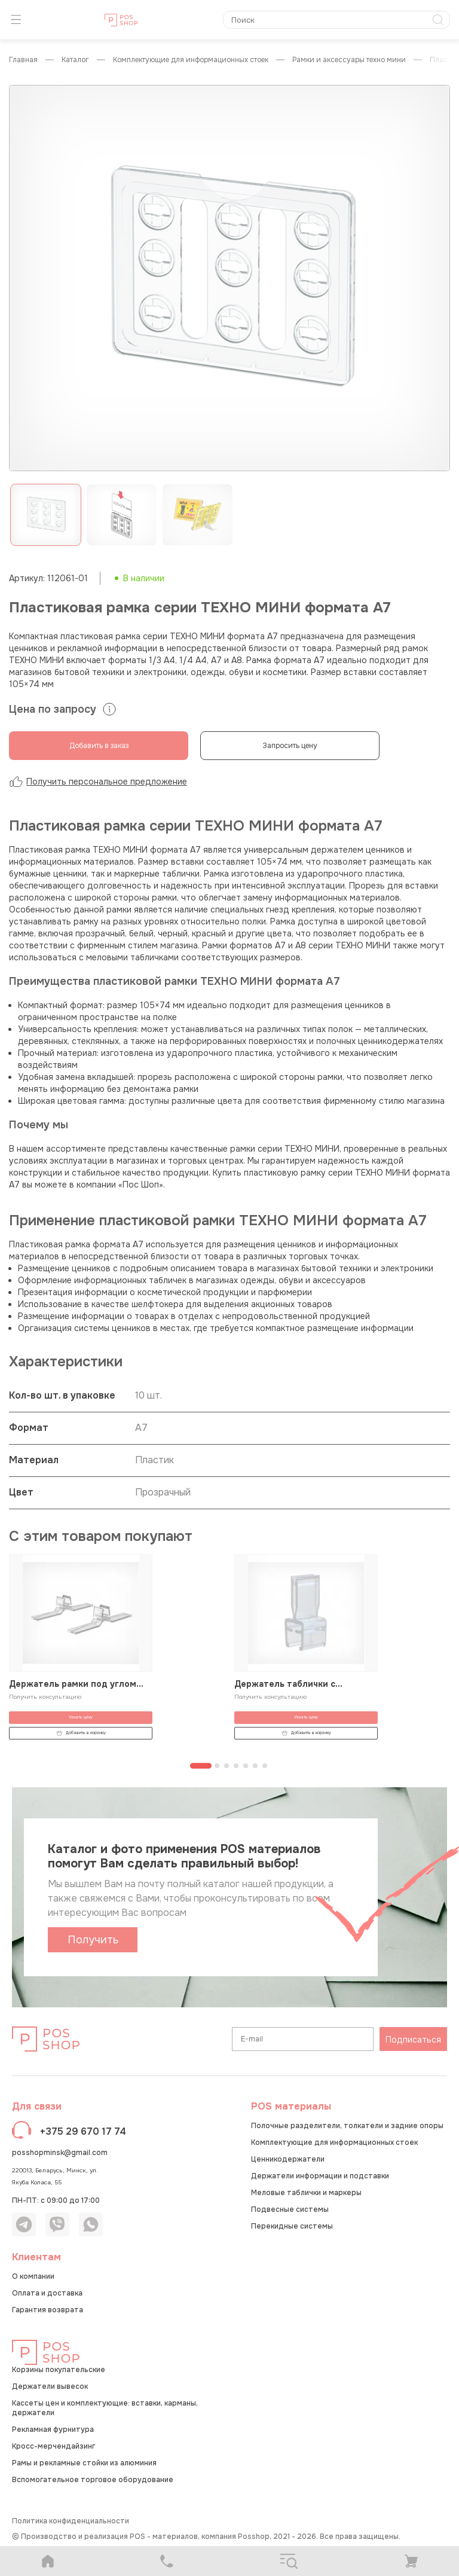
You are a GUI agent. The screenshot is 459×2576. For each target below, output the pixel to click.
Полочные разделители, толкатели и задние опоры (347, 2126)
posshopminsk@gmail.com (60, 2152)
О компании (33, 2276)
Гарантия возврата (47, 2310)
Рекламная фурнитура (53, 2429)
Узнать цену (81, 1717)
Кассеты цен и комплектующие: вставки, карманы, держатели (105, 2408)
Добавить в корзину (81, 1733)
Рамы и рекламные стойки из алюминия (84, 2463)
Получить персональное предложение (98, 781)
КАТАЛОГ (75, 60)
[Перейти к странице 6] (255, 1765)
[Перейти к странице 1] (201, 1766)
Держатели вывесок (50, 2386)
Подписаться (413, 2039)
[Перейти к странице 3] (226, 1765)
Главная (23, 60)
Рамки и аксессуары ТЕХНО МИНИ (349, 60)
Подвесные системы (290, 2209)
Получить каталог (93, 1942)
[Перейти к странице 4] (236, 1765)
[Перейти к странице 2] (217, 1765)
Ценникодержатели (288, 2159)
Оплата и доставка (47, 2293)
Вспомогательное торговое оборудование (92, 2480)
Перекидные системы (292, 2226)
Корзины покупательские (58, 2369)
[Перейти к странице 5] (245, 1765)
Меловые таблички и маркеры (306, 2192)
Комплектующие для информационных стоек (190, 60)
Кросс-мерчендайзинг (53, 2446)
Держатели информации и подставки (320, 2176)
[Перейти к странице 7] (264, 1765)
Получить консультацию (45, 1697)
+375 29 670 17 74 (83, 2131)
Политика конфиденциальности (70, 2521)
